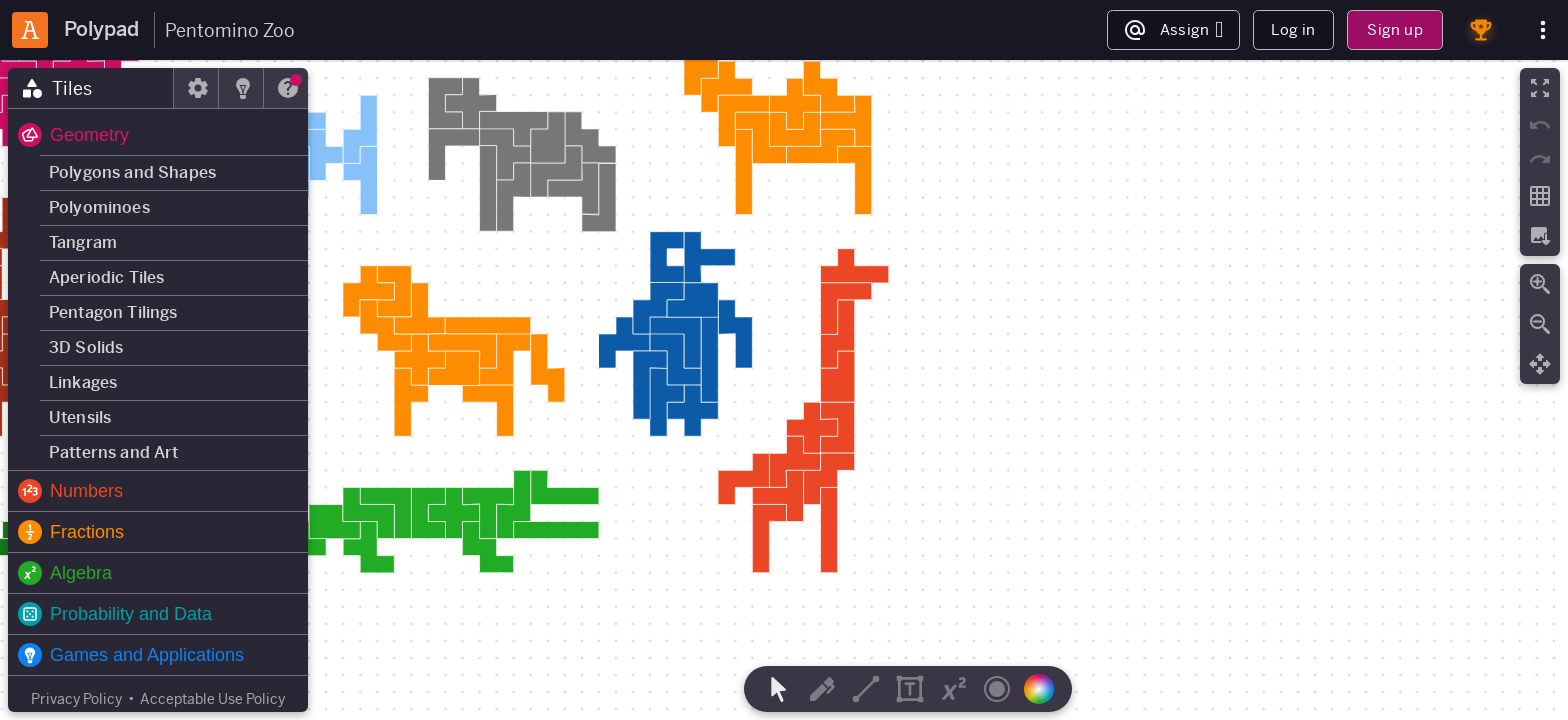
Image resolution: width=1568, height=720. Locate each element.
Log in (1293, 29)
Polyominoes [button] (99, 207)
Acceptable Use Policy (212, 699)
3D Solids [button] (86, 347)
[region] (784, 390)
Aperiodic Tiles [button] (106, 277)
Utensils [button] (80, 417)
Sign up (1394, 29)
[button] (158, 135)
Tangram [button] (83, 242)
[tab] (91, 88)
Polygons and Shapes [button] (132, 172)
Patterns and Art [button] (114, 452)
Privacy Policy (76, 699)
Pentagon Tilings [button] (113, 312)
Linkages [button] (83, 382)
